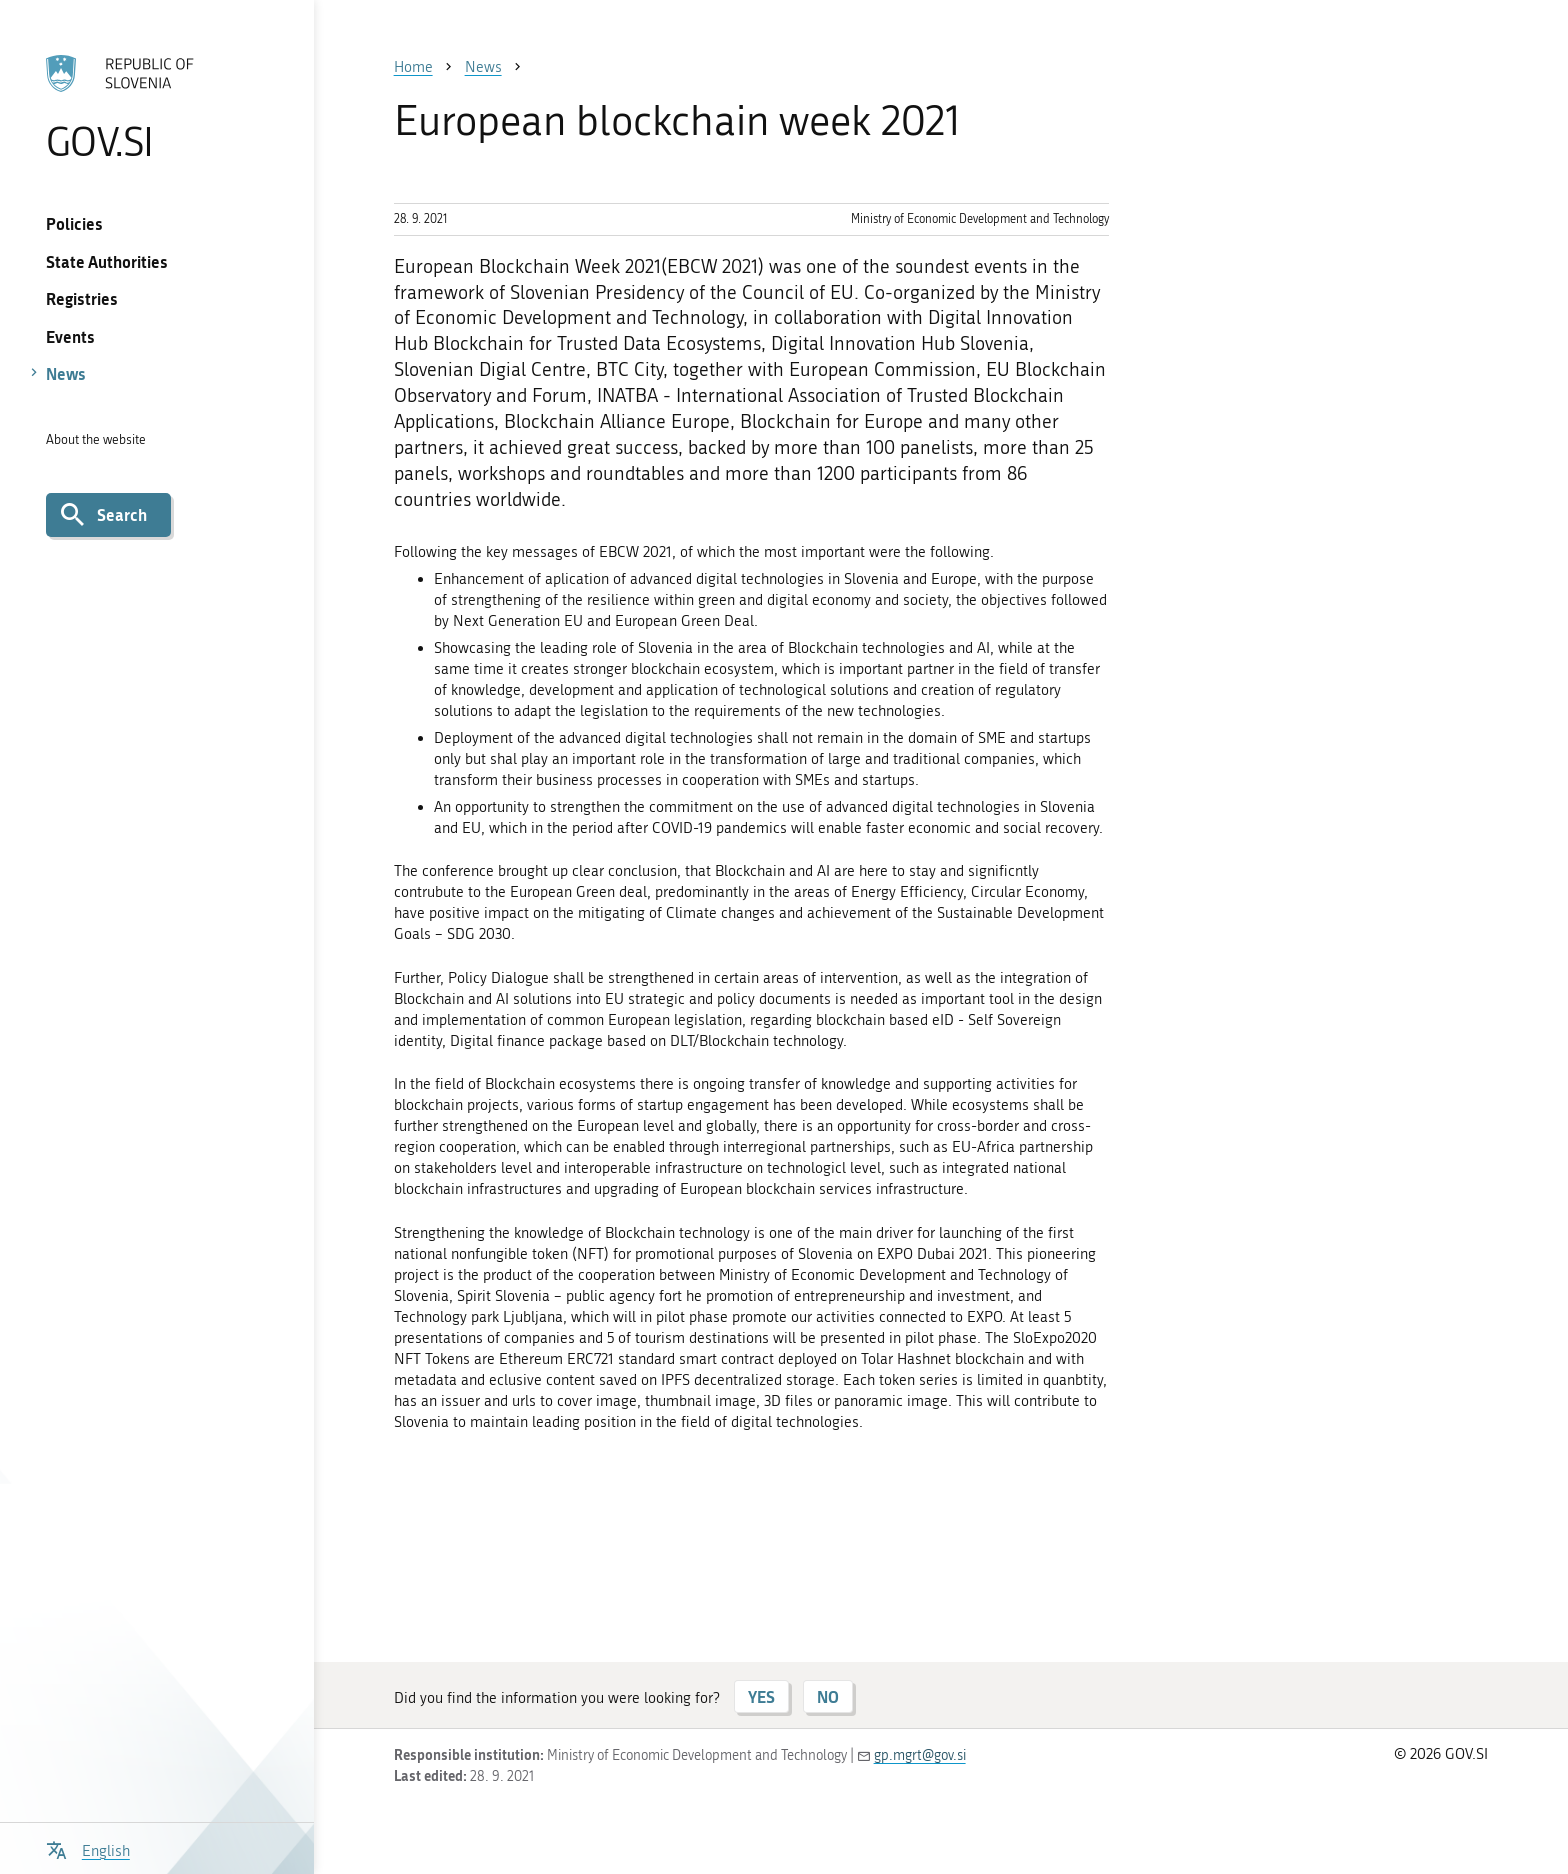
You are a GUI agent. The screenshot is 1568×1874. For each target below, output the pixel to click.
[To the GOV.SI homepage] (156, 107)
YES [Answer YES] (761, 1696)
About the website (96, 439)
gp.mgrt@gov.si (920, 1755)
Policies (74, 223)
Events (70, 336)
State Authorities (107, 261)
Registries (82, 298)
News (66, 373)
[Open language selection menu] (88, 1848)
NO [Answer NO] (828, 1696)
